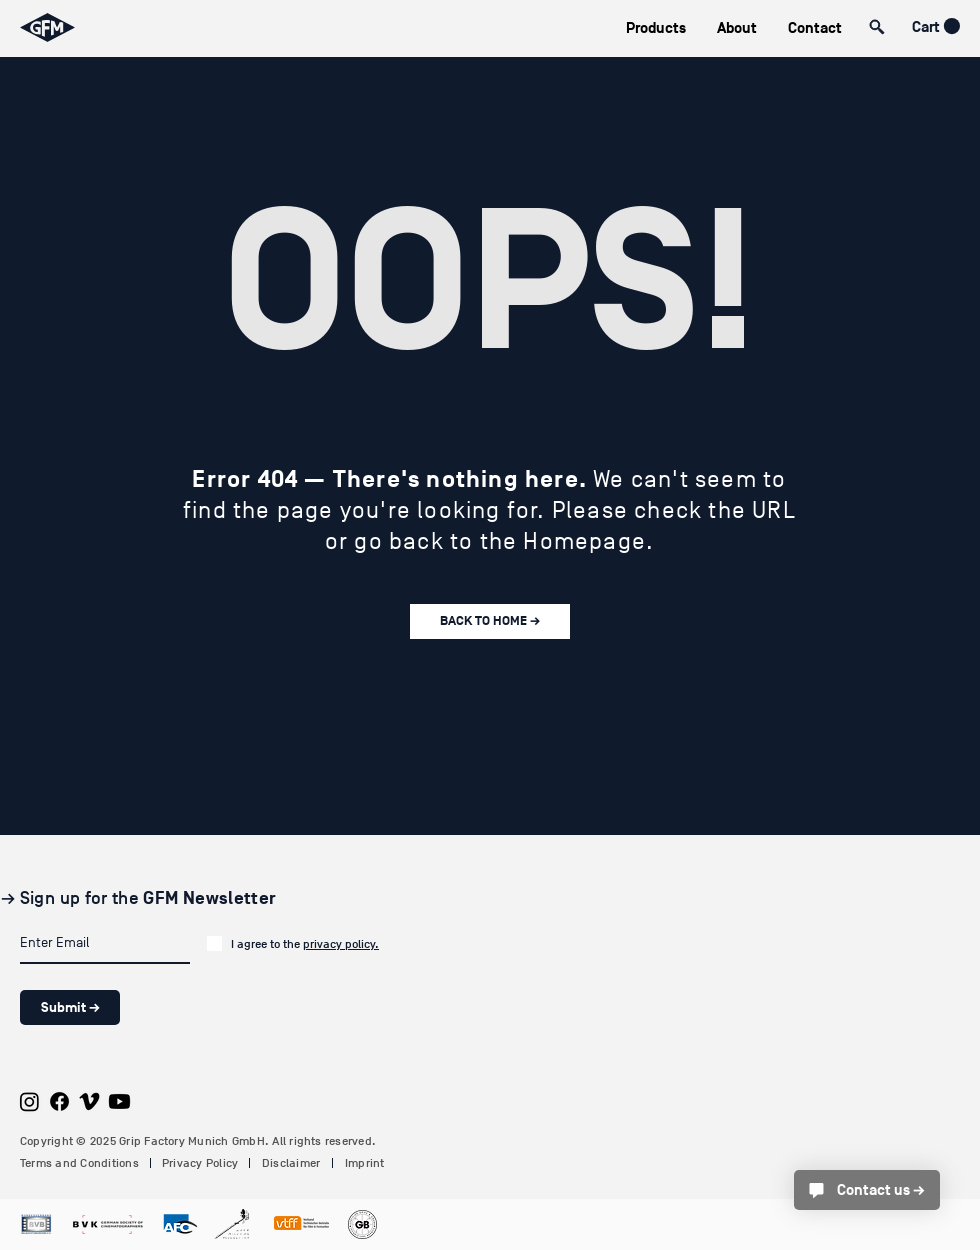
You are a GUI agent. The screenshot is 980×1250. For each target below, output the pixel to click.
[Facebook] (59, 1101)
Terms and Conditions (79, 1163)
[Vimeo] (89, 1101)
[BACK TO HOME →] (490, 621)
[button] (655, 28)
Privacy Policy (200, 1163)
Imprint (365, 1163)
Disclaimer (291, 1163)
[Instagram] (29, 1101)
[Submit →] (70, 1007)
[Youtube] (119, 1101)
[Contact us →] (867, 1190)
